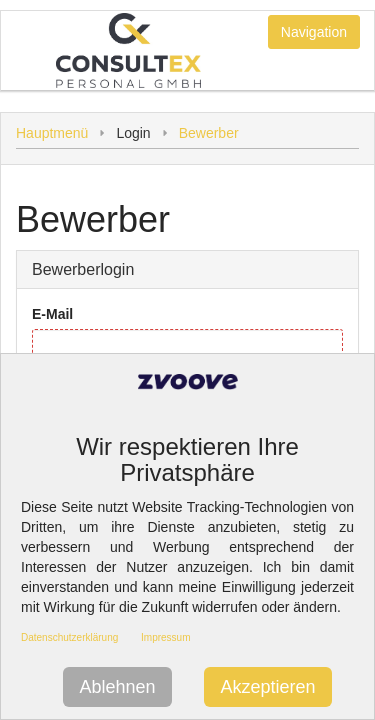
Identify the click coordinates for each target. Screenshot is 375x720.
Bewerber (209, 133)
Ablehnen (117, 687)
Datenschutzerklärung (69, 637)
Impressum (165, 637)
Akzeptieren (267, 687)
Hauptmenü (52, 133)
